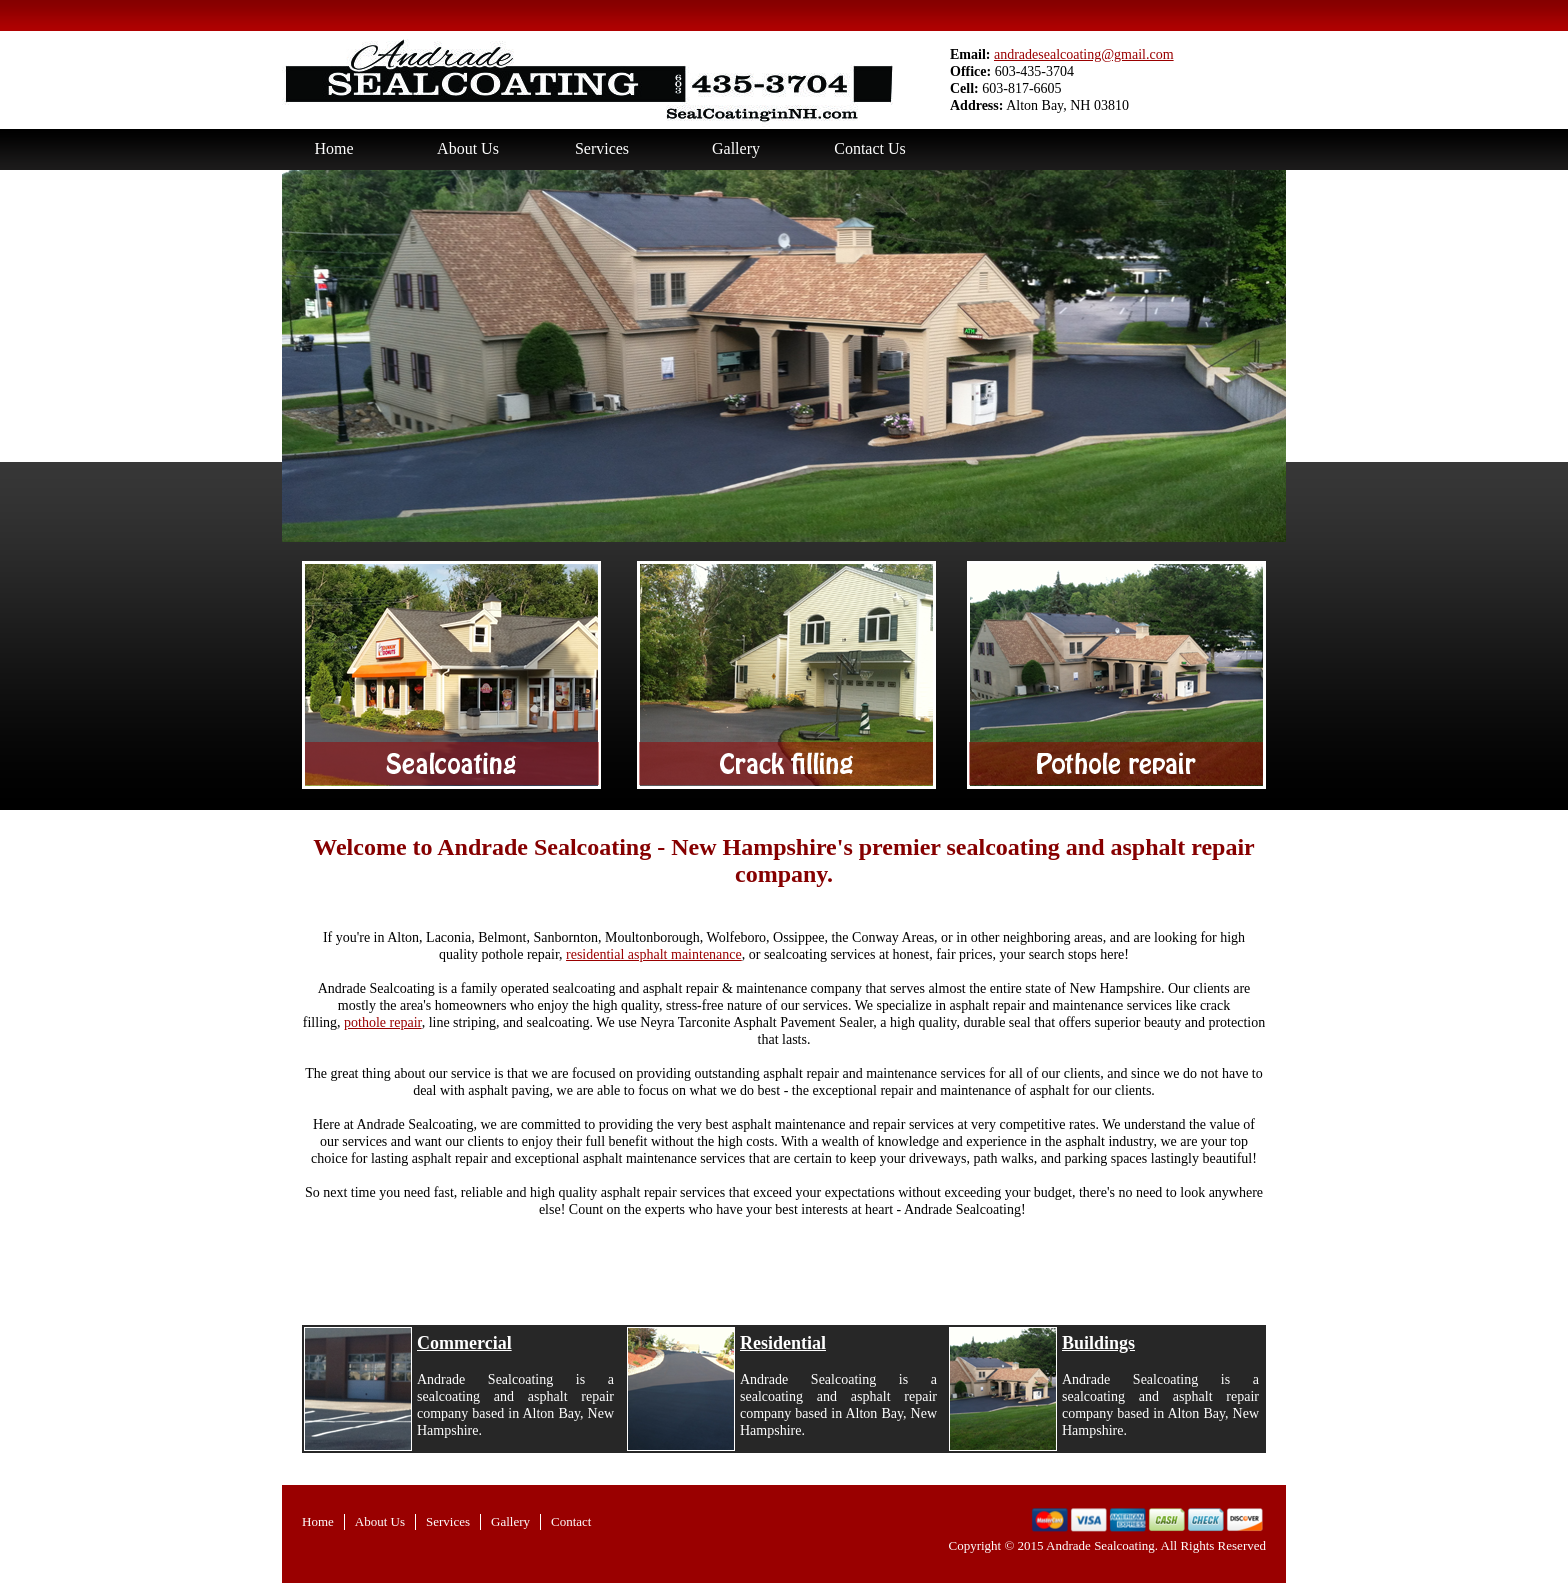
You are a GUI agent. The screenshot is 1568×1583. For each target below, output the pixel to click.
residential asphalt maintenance (654, 954)
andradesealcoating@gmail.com (1084, 54)
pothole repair (383, 1022)
